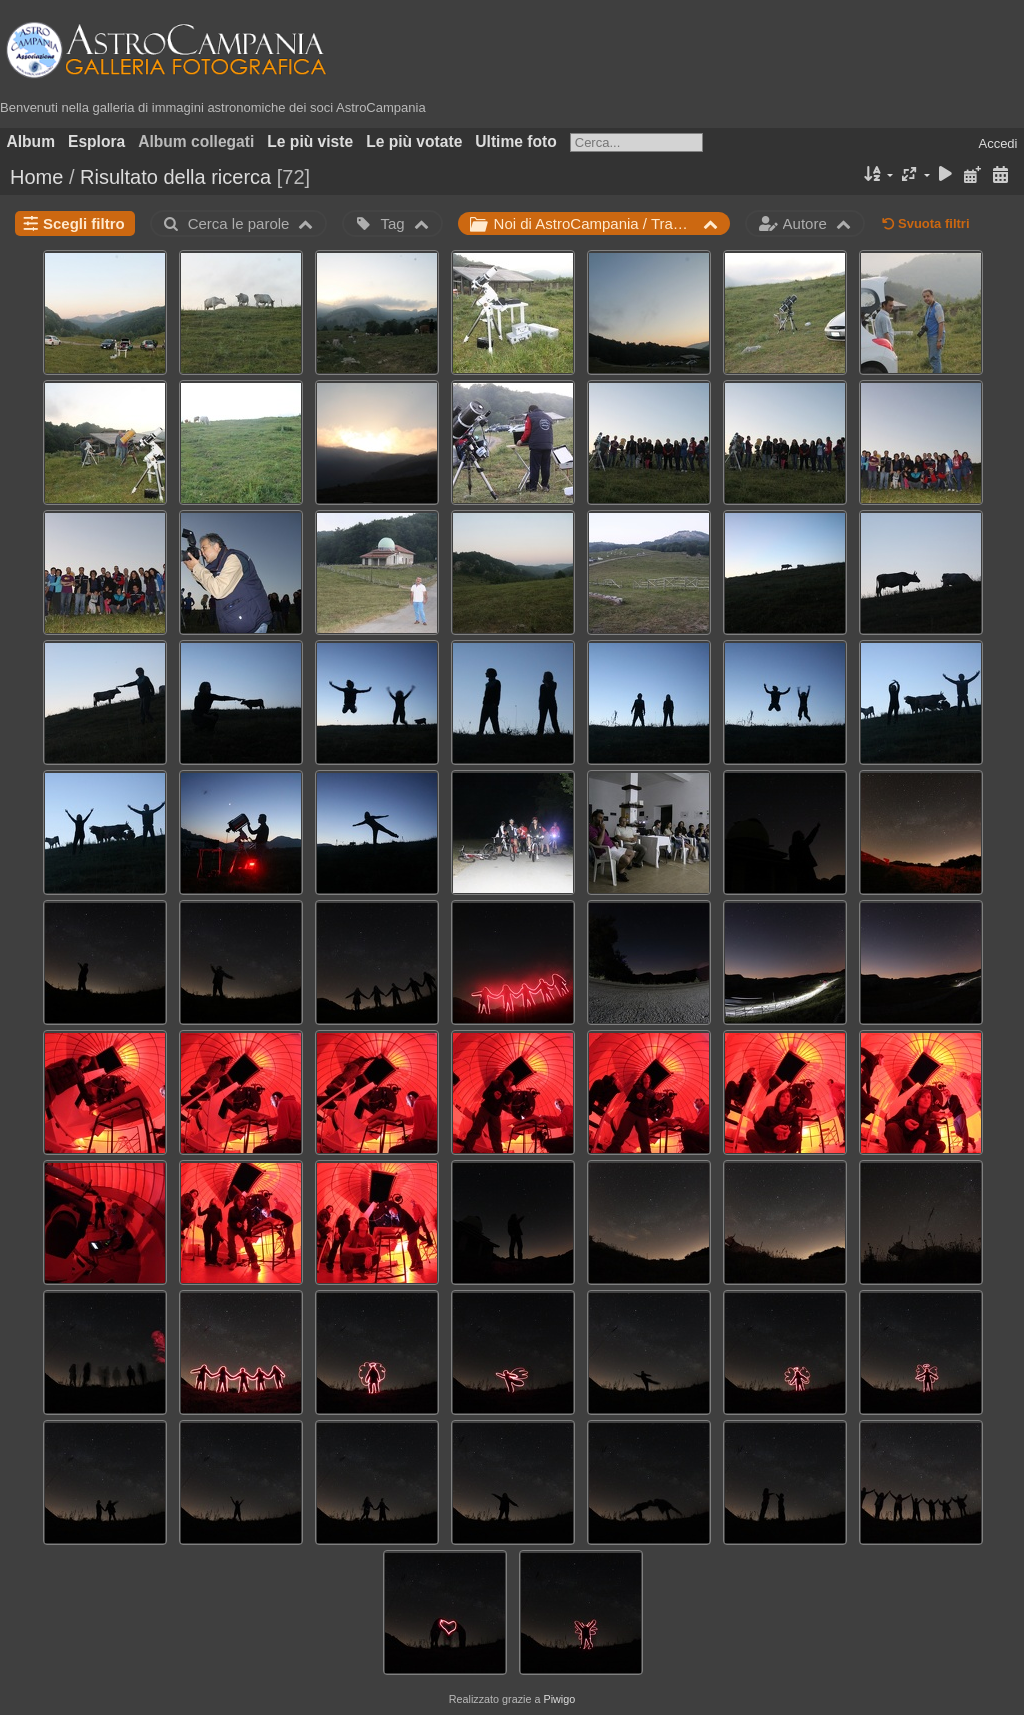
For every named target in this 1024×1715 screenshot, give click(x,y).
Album (31, 141)
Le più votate (414, 141)
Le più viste (310, 141)
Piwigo (559, 1699)
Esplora (96, 141)
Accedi (997, 143)
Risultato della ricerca (175, 177)
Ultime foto (515, 141)
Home (36, 177)
